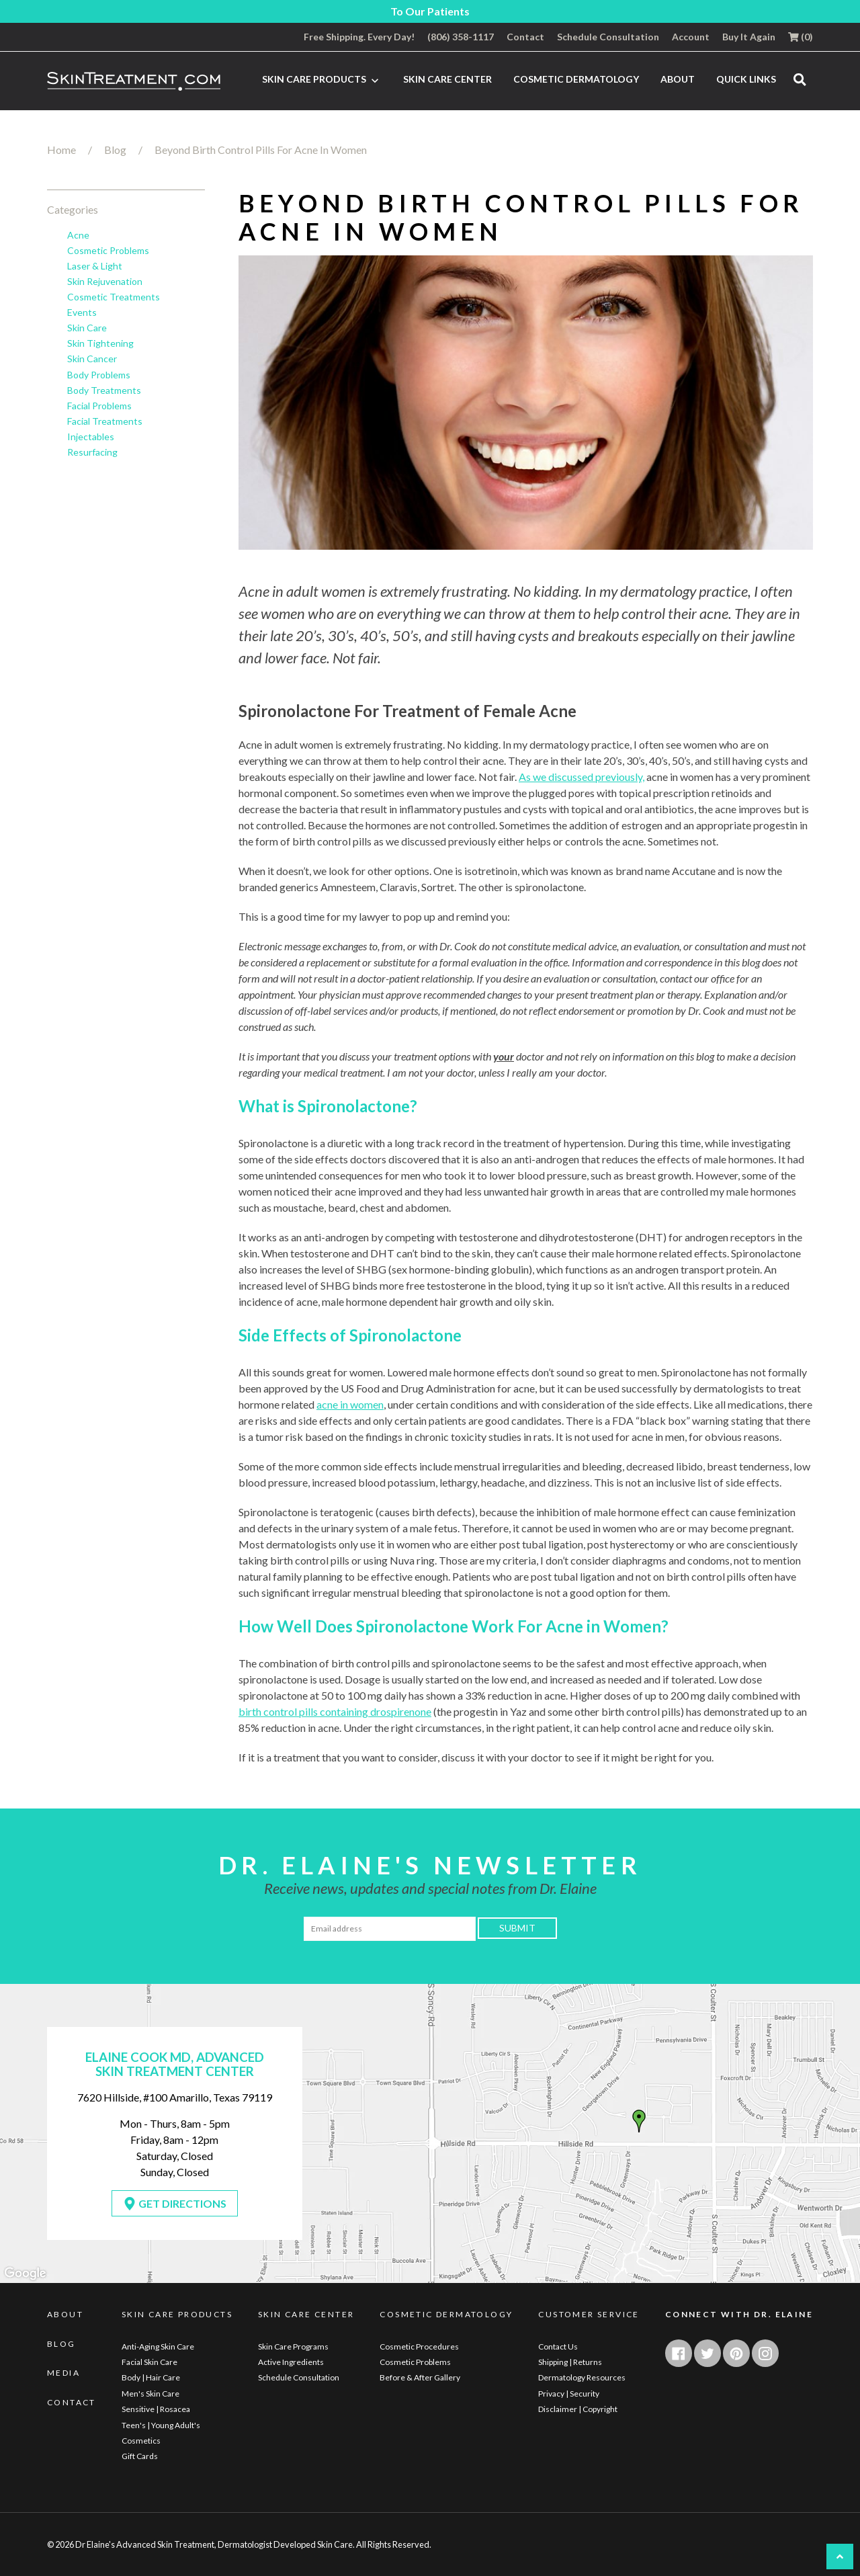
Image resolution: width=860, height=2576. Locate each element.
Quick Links (746, 79)
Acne (78, 235)
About (677, 79)
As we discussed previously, (581, 776)
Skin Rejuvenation (104, 281)
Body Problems (98, 375)
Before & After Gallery (420, 2377)
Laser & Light (94, 266)
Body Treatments (104, 390)
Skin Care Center (447, 79)
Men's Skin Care (150, 2393)
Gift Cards (140, 2456)
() (800, 37)
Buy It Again (748, 37)
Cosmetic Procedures (419, 2346)
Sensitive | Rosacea (156, 2409)
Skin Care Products (322, 80)
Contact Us (558, 2346)
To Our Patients (430, 11)
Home (61, 149)
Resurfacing (92, 452)
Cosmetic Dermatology (576, 79)
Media (63, 2373)
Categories (72, 209)
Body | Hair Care (151, 2377)
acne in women (350, 1404)
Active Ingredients (291, 2362)
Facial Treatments (104, 421)
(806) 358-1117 (460, 37)
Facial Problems (99, 406)
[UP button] (839, 2556)
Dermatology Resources (582, 2377)
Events (82, 312)
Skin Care (87, 328)
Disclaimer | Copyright (577, 2409)
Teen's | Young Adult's (161, 2425)
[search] (800, 79)
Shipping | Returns (570, 2362)
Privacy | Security (568, 2393)
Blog (115, 149)
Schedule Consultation (608, 37)
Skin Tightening (100, 343)
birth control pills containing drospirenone (335, 1711)
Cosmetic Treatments (113, 297)
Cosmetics (141, 2441)
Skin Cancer (92, 359)
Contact (525, 37)
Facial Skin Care (149, 2362)
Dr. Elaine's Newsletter (430, 1865)
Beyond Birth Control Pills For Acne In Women (261, 149)
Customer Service (588, 2314)
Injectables (90, 436)
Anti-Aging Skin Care (158, 2346)
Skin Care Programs (293, 2346)
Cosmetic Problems (108, 250)
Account (691, 37)
